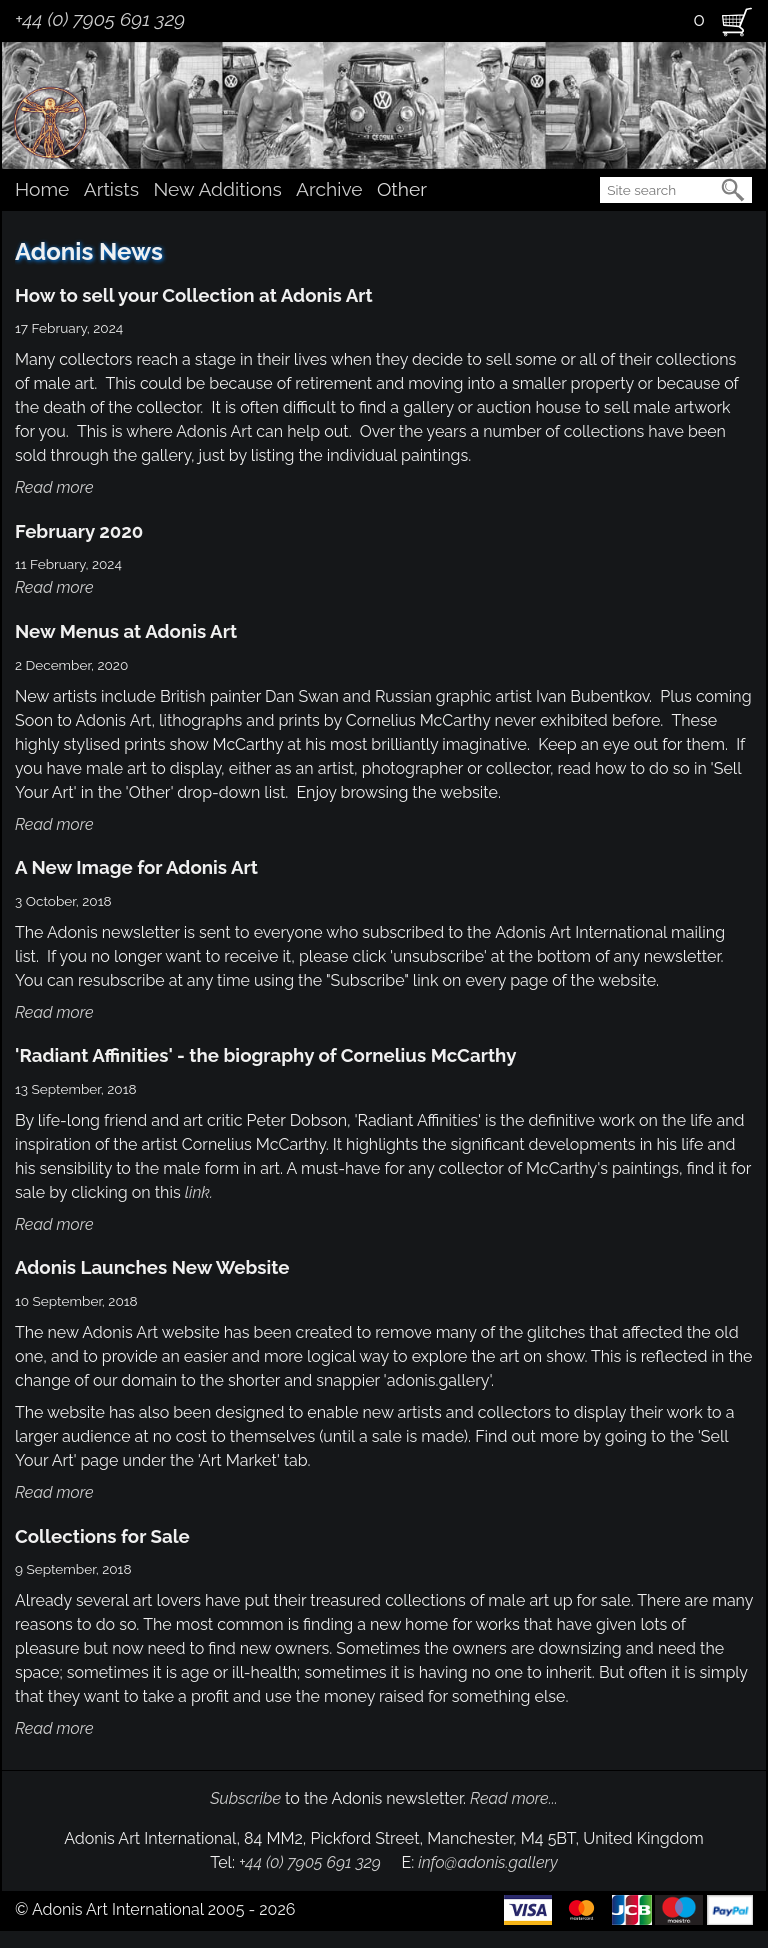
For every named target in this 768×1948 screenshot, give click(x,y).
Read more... (514, 1798)
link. (199, 1192)
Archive (329, 189)
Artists (111, 189)
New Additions (217, 189)
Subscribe (245, 1798)
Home (42, 189)
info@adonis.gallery (488, 1862)
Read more (54, 487)
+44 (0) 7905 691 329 (100, 19)
